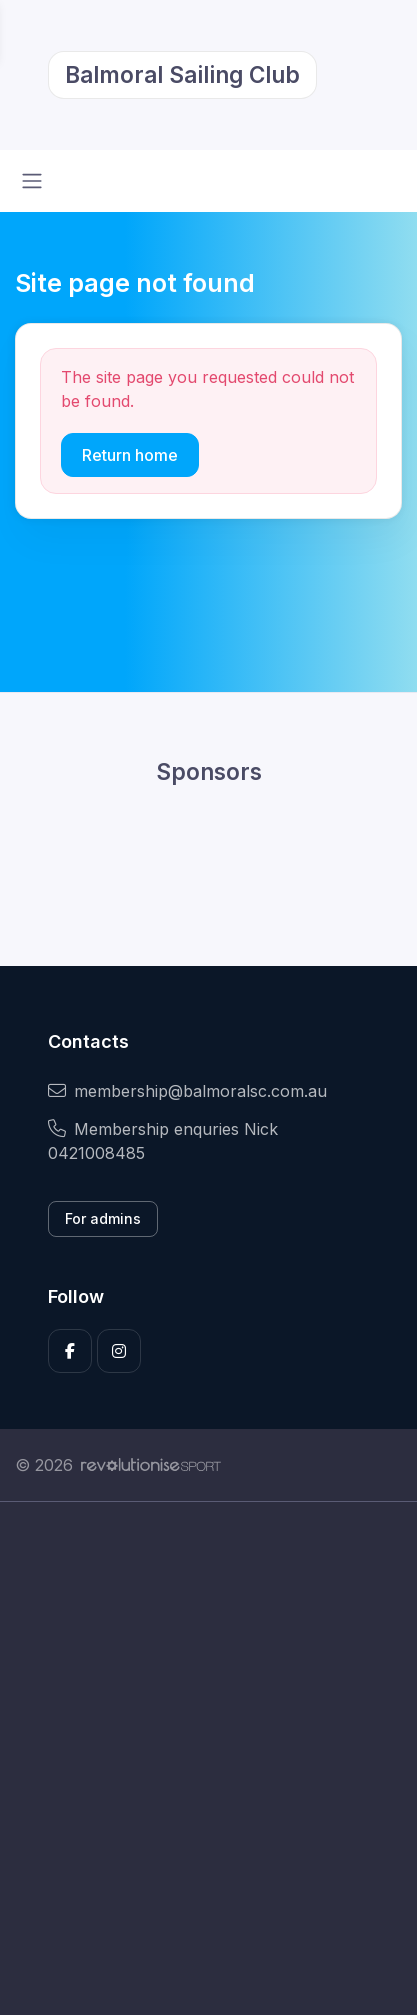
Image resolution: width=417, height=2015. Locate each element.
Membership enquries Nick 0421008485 (163, 1141)
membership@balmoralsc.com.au (187, 1091)
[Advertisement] (208, 1758)
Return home (130, 455)
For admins (103, 1218)
